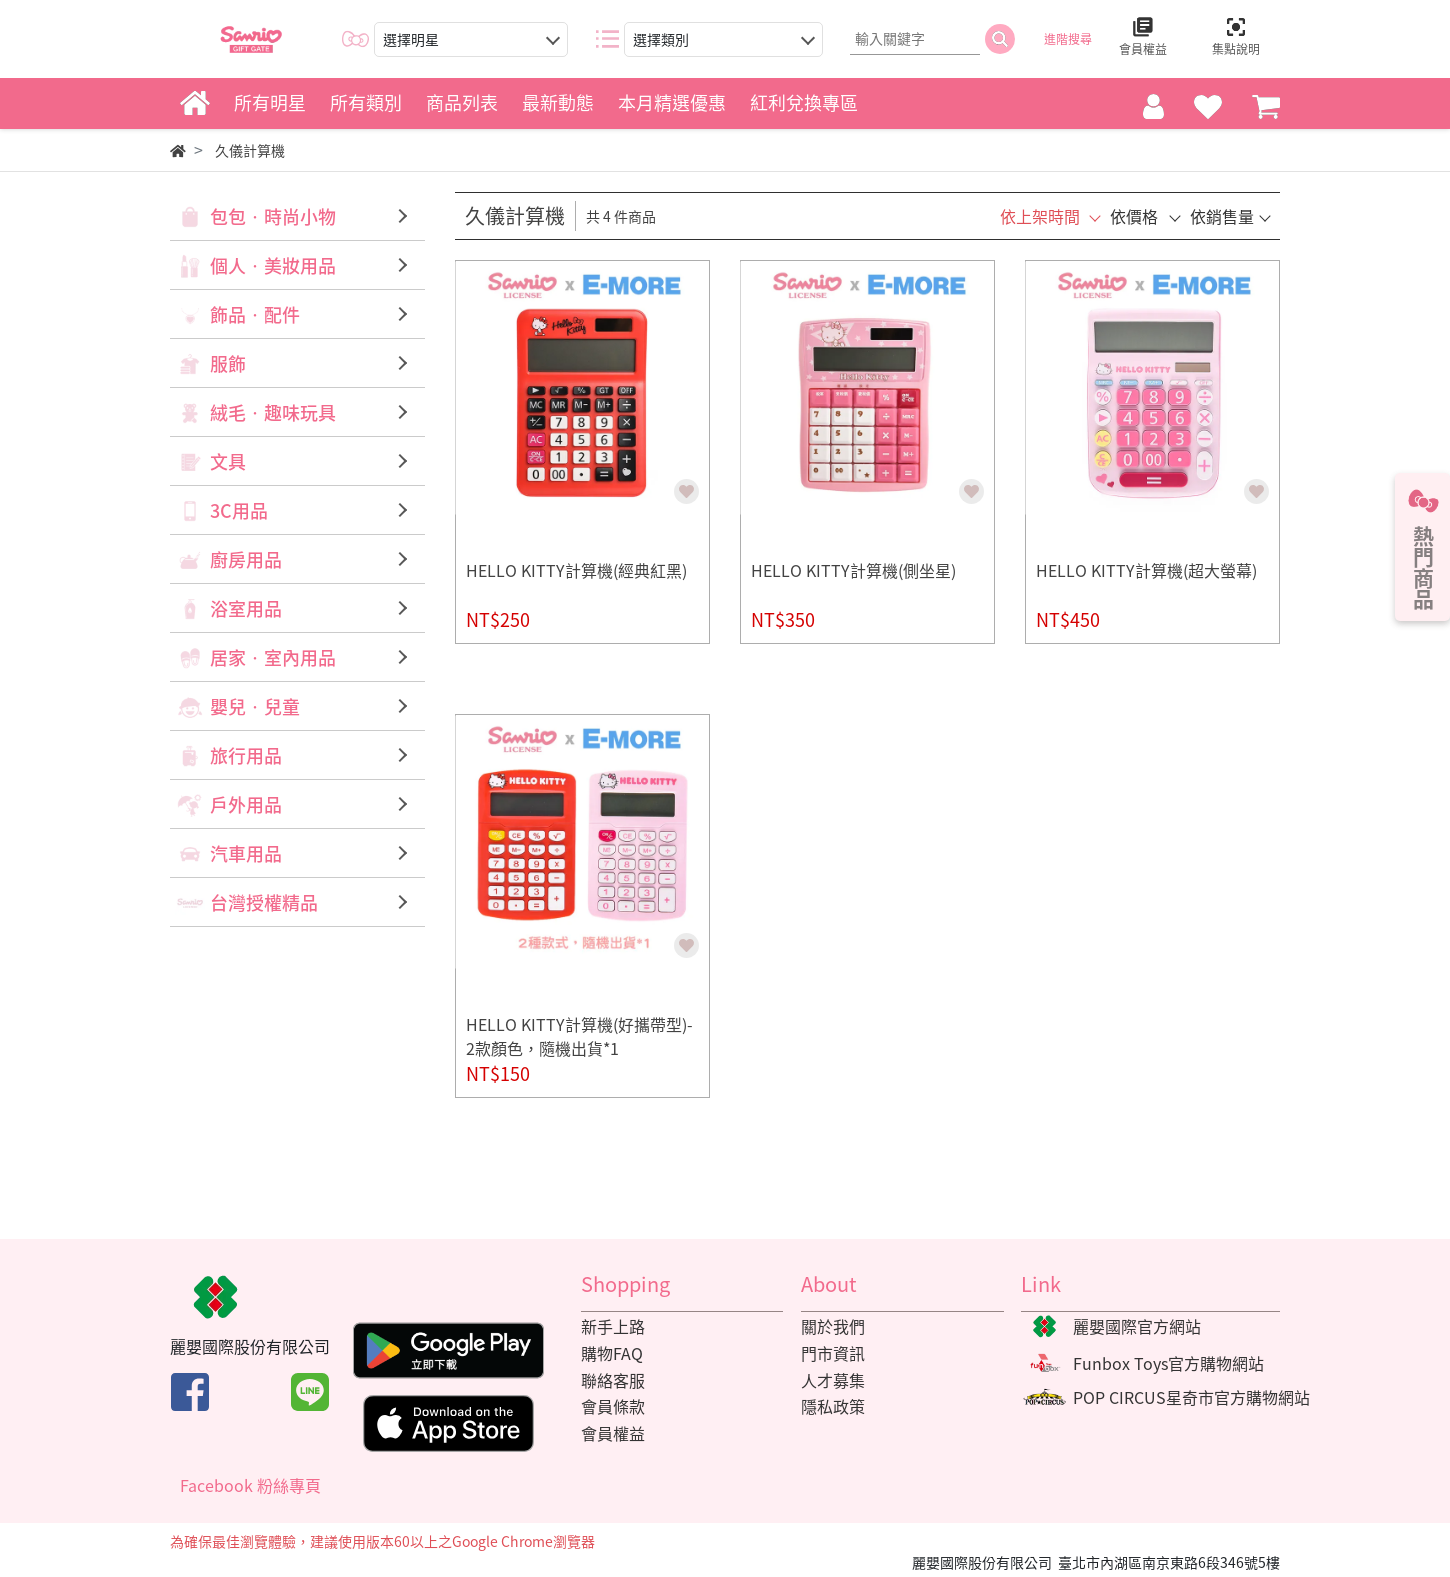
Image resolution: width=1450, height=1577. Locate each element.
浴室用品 (246, 608)
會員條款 (613, 1406)
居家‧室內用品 (273, 657)
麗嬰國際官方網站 (1137, 1326)
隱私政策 (833, 1406)
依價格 (1134, 216)
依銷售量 (1222, 216)
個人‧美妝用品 (273, 265)
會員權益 (613, 1433)
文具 (228, 461)
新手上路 (613, 1326)
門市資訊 (833, 1353)
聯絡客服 (613, 1380)
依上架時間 (1040, 216)
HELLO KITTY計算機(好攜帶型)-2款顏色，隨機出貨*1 (579, 1036)
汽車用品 (246, 853)
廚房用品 (246, 559)
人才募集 (833, 1380)
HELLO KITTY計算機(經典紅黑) (576, 570)
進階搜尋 (1068, 39)
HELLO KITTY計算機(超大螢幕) (1146, 570)
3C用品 (239, 510)
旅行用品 (246, 755)
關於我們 (833, 1326)
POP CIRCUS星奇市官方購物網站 (1191, 1397)
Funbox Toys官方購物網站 (1168, 1363)
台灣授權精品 (264, 902)
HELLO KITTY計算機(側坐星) (853, 570)
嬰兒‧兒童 (255, 706)
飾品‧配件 (255, 314)
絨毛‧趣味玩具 (273, 412)
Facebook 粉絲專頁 (250, 1485)
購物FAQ (612, 1353)
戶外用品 (246, 804)
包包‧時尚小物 (273, 216)
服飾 (228, 363)
